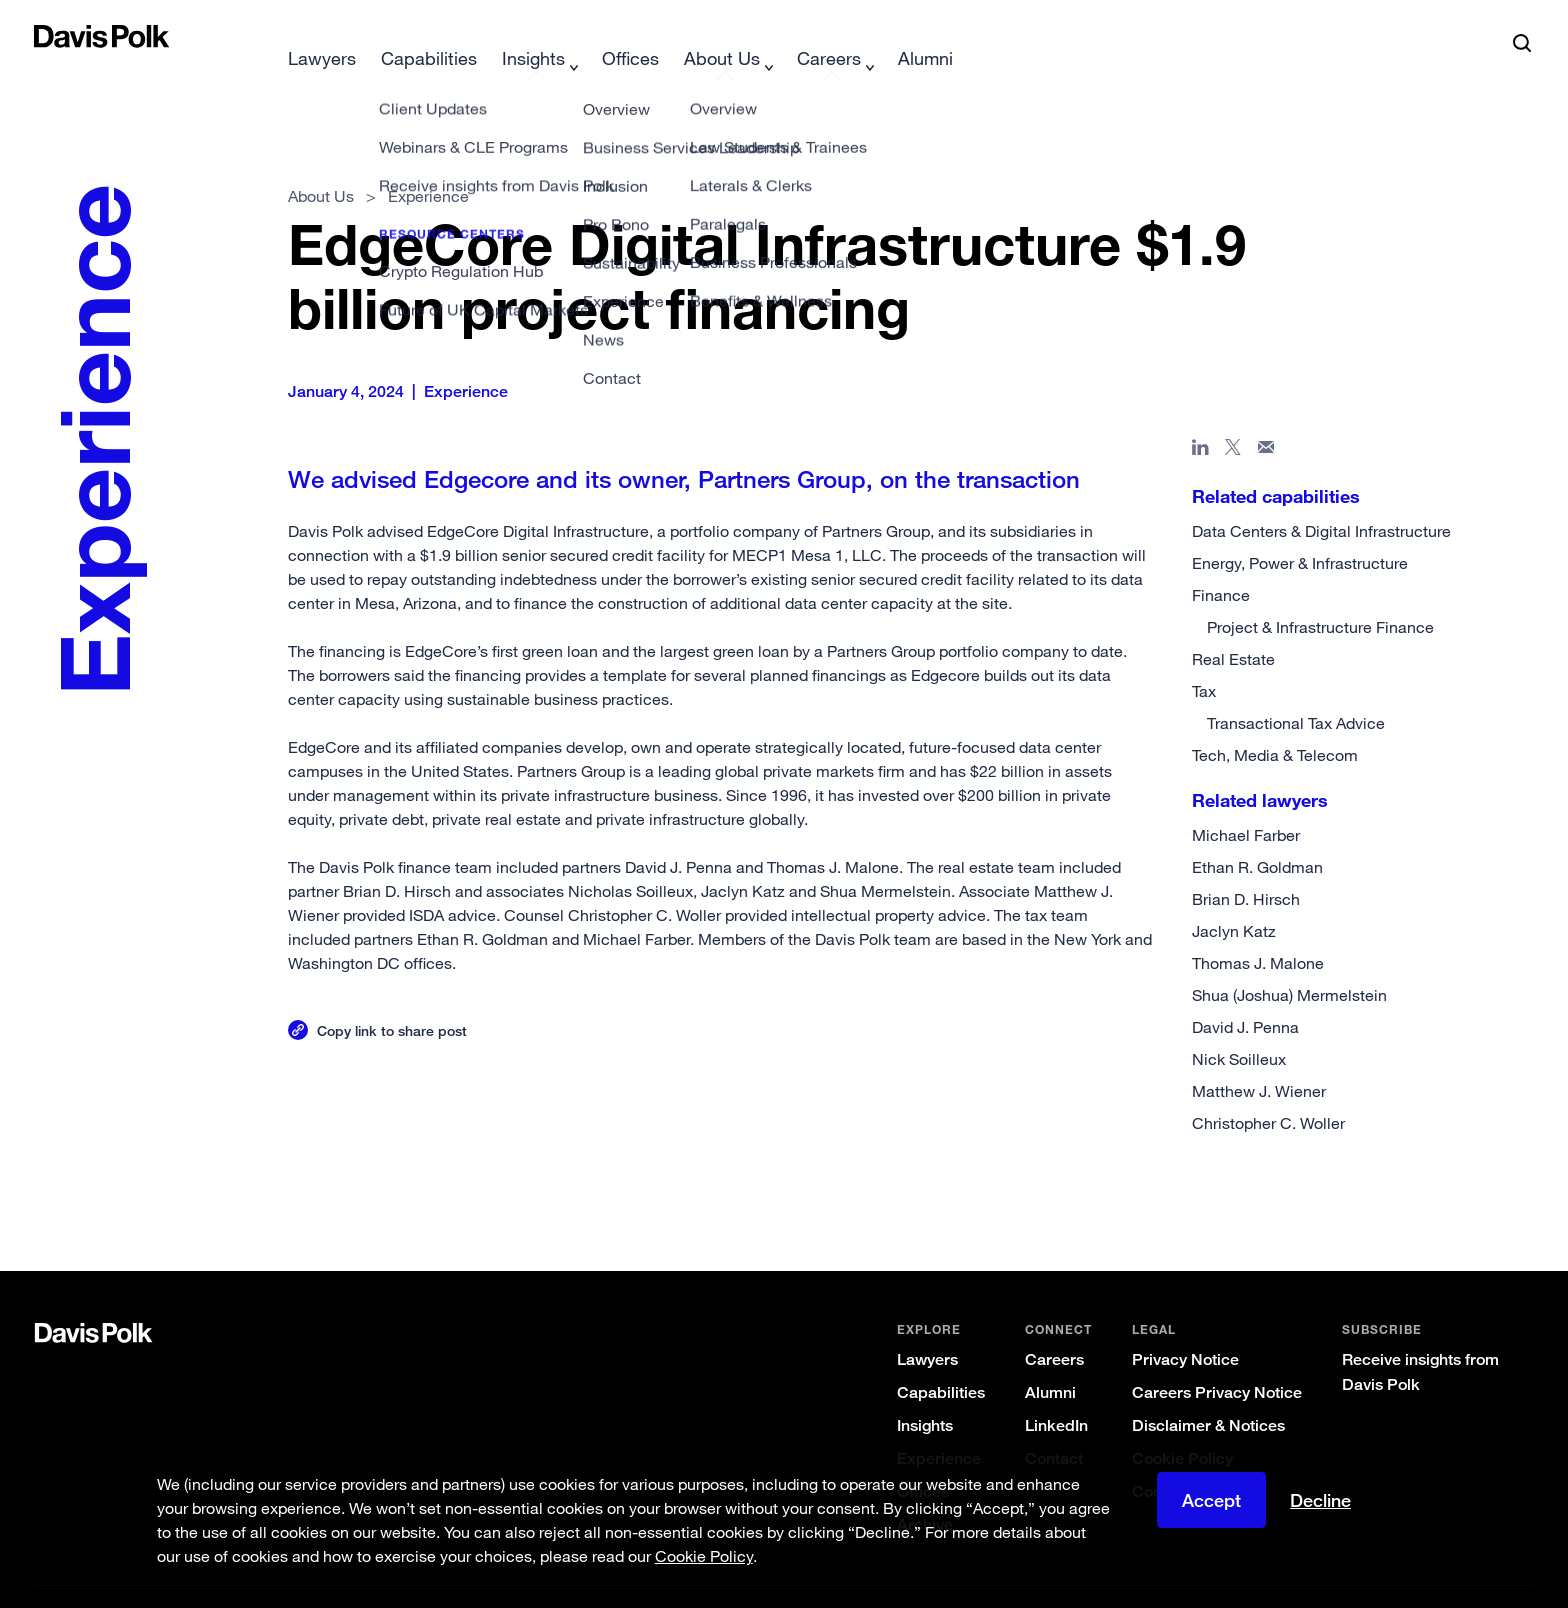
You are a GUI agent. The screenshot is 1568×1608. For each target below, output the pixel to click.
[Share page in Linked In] (1200, 419)
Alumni (1050, 1360)
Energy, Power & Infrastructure (1300, 531)
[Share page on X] (1233, 419)
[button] (47, 36)
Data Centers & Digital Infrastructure (1321, 499)
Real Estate (1233, 627)
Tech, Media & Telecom (1275, 723)
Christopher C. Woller (1268, 1091)
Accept (1211, 1506)
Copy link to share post (392, 998)
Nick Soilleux (1239, 1027)
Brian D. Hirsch (1246, 867)
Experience (939, 1426)
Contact (1054, 1426)
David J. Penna (1245, 995)
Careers (1054, 1327)
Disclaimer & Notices (1208, 1393)
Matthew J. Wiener (1259, 1059)
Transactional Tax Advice (1296, 691)
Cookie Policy (1182, 1426)
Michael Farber (1246, 803)
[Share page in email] (1266, 419)
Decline (1320, 1506)
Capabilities (941, 1360)
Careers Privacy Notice (1217, 1360)
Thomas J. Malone (1258, 931)
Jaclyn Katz (1234, 899)
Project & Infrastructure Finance (1320, 595)
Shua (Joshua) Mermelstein (1289, 963)
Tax (1204, 659)
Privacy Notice (1185, 1327)
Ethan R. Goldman (1257, 835)
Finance (1221, 563)
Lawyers (927, 1327)
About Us (321, 164)
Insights (925, 1393)
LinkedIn (1056, 1393)
